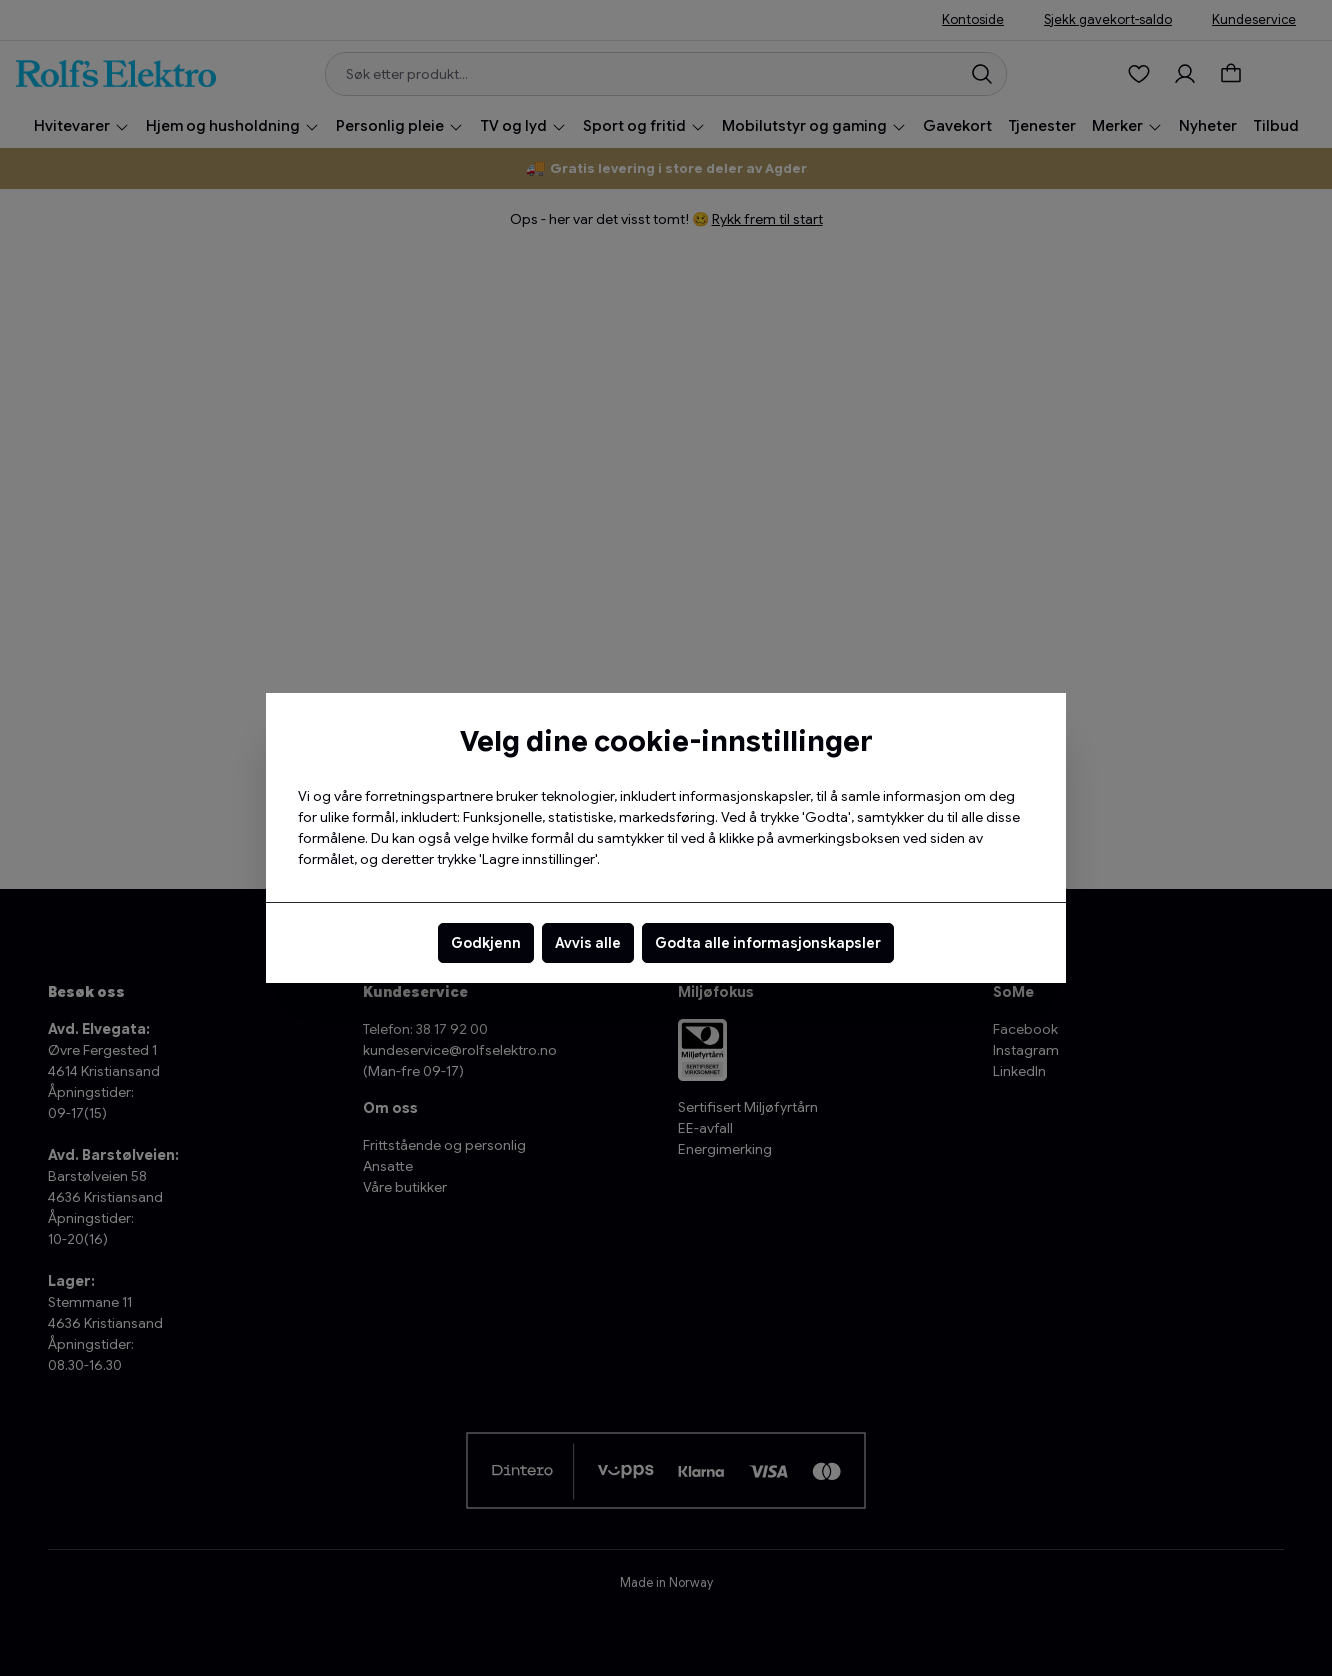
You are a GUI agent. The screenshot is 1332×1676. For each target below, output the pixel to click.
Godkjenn (486, 943)
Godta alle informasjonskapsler (768, 943)
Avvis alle (588, 943)
